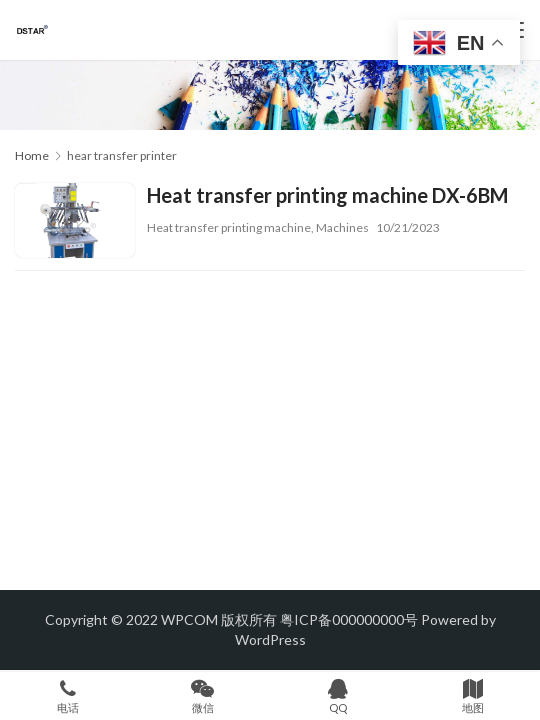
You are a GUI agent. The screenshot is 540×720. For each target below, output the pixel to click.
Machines (342, 227)
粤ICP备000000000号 (349, 619)
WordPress (270, 639)
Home (32, 155)
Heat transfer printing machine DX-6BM (327, 195)
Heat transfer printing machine (229, 227)
